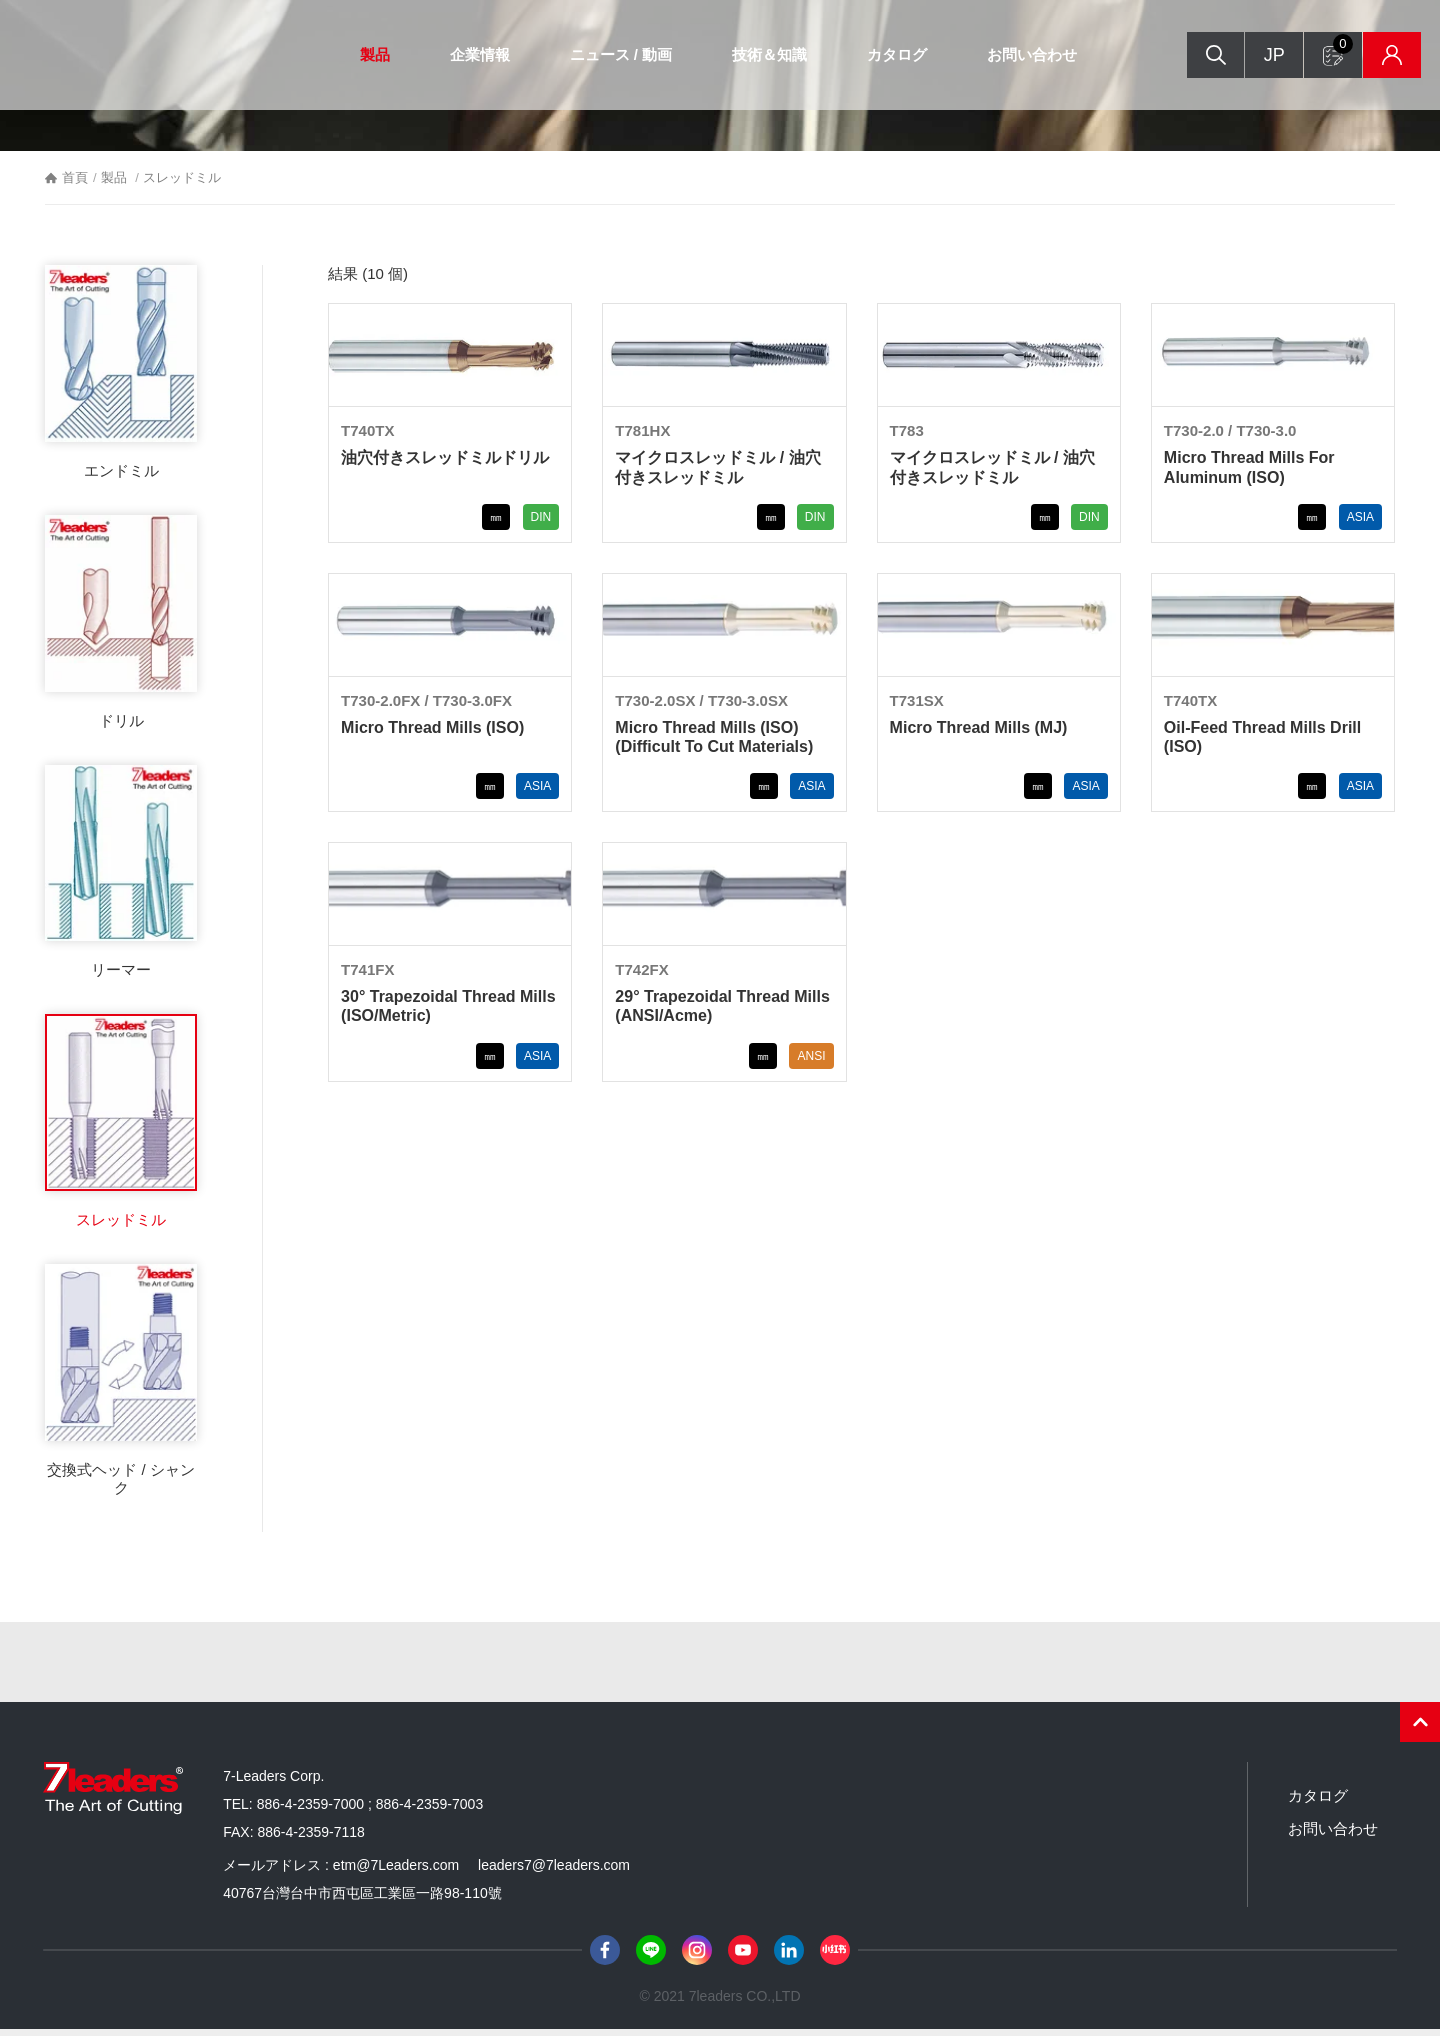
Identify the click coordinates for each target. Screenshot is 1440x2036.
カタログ (890, 54)
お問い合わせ (1025, 54)
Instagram (697, 1956)
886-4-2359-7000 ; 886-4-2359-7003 (370, 1810)
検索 (1183, 55)
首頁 (75, 184)
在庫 (1366, 55)
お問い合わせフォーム (1316, 45)
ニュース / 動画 (613, 54)
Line (651, 1956)
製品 (367, 54)
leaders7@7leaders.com (554, 1871)
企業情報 (472, 54)
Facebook (605, 1956)
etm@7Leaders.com (396, 1871)
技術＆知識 (762, 54)
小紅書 (835, 1956)
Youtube (743, 1956)
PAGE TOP (1420, 1728)
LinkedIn (789, 1956)
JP (1243, 55)
